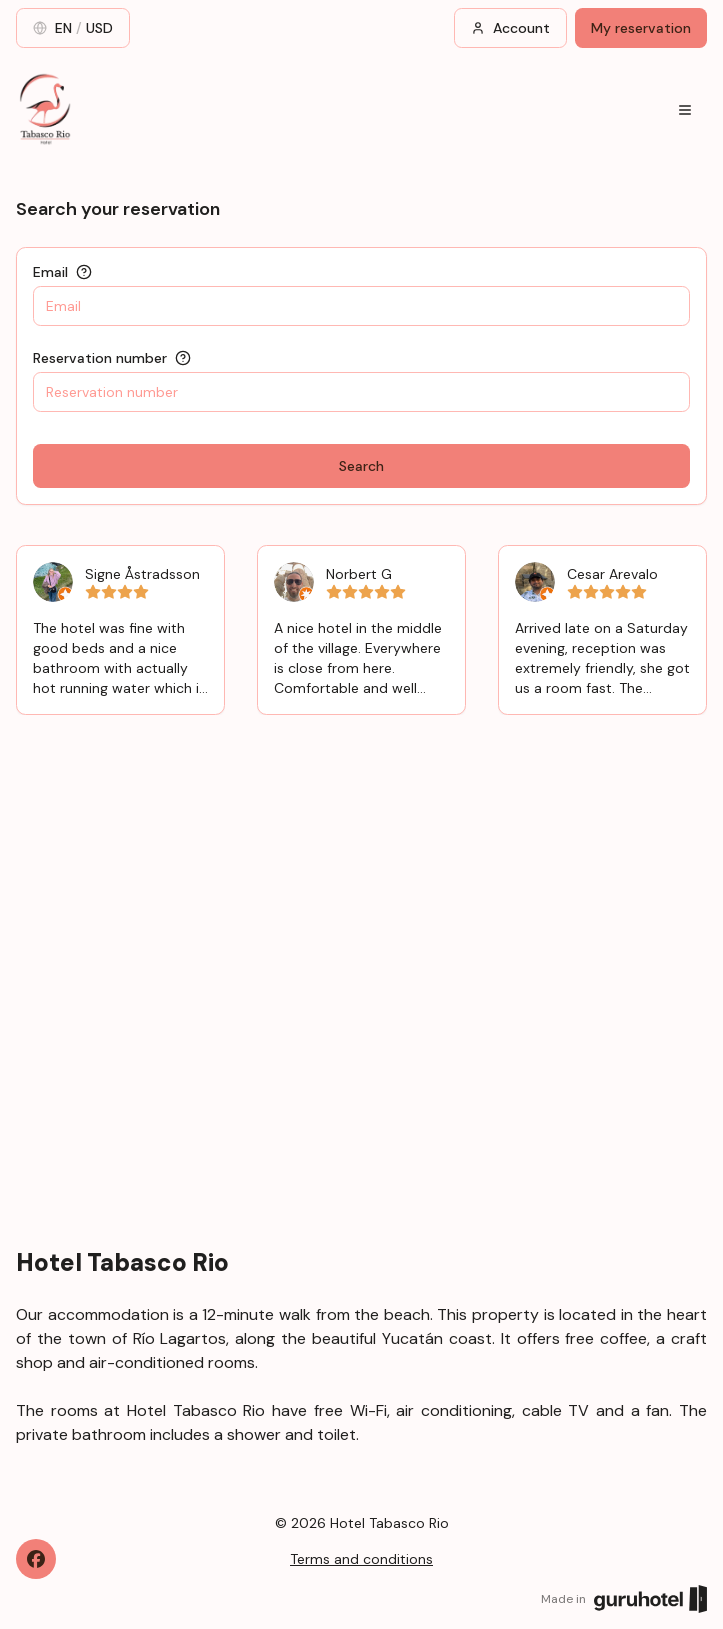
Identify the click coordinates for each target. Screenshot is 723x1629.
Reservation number (100, 358)
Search (361, 466)
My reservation (641, 28)
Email (50, 272)
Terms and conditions (361, 1559)
